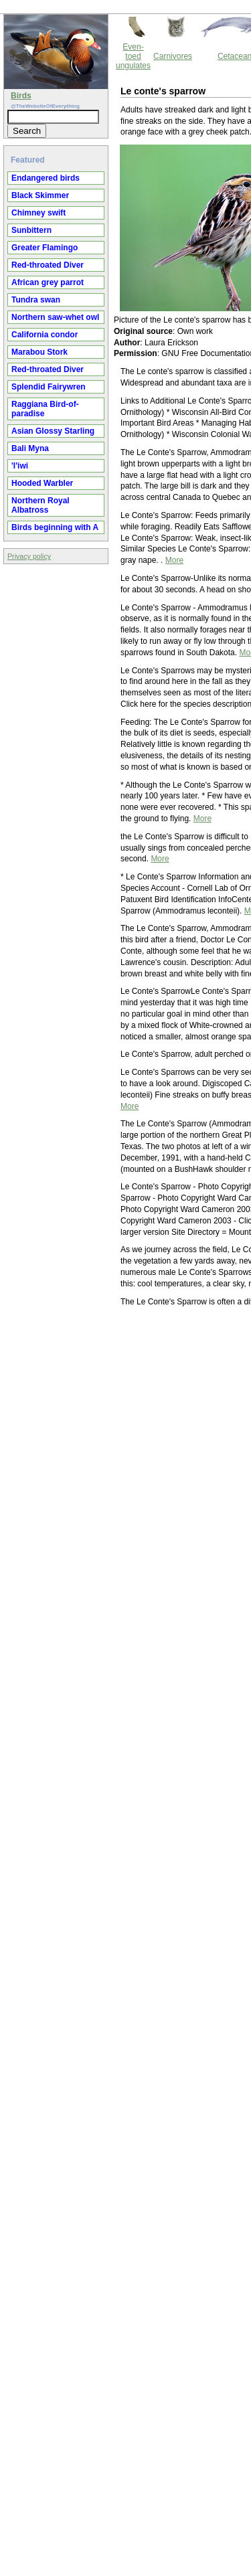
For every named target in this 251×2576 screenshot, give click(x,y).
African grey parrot (47, 282)
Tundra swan (35, 300)
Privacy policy (29, 556)
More (174, 560)
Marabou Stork (39, 352)
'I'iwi (19, 465)
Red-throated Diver (47, 265)
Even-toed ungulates (133, 56)
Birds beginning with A (54, 527)
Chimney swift (38, 213)
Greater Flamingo (44, 247)
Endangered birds (45, 178)
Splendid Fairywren (48, 387)
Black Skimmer (40, 195)
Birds (21, 95)
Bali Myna (30, 448)
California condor (44, 334)
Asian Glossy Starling (52, 431)
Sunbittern (31, 230)
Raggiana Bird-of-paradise (45, 409)
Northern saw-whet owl (55, 317)
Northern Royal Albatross (40, 505)
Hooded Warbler (42, 483)
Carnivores (172, 56)
